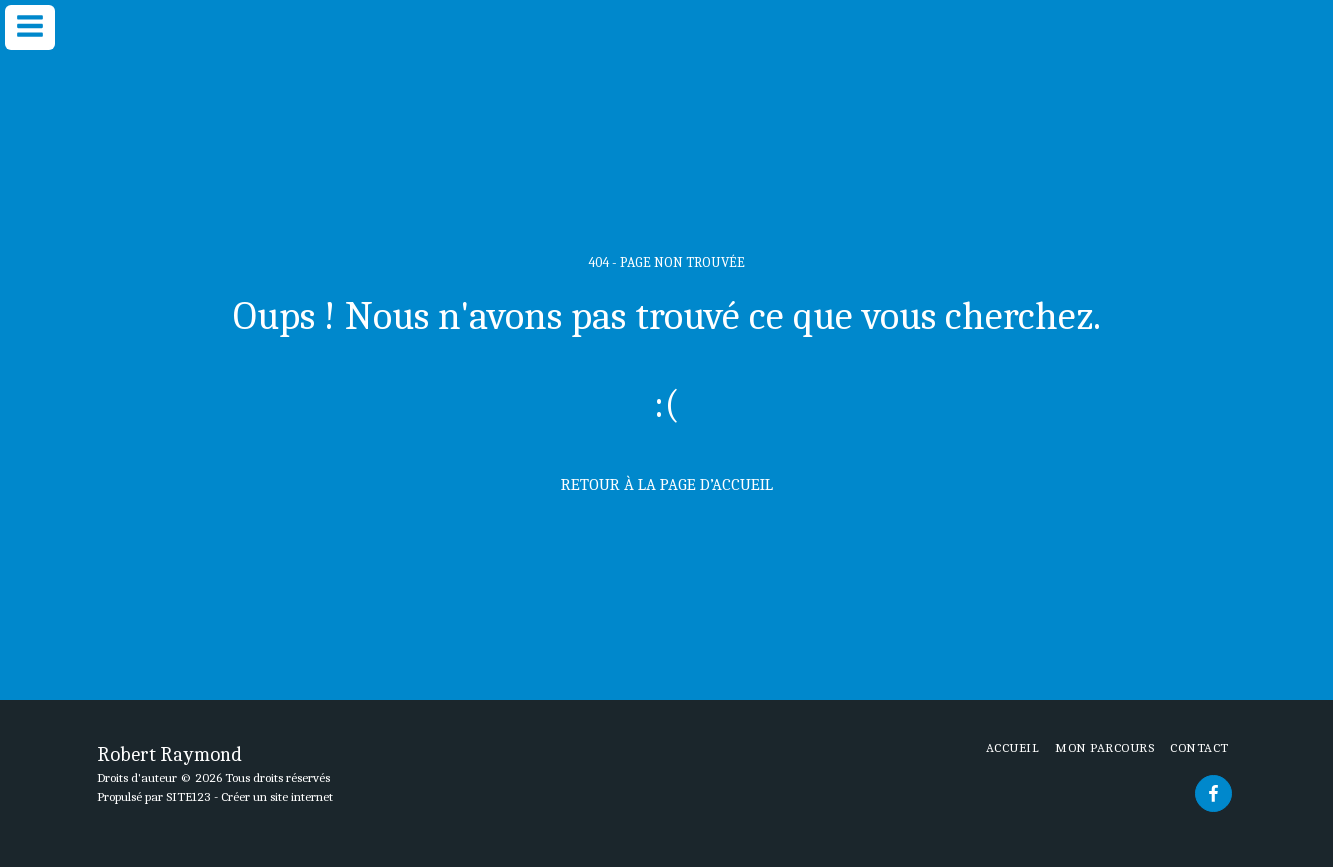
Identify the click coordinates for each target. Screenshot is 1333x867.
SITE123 (188, 796)
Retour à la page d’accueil (667, 484)
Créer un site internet (277, 796)
